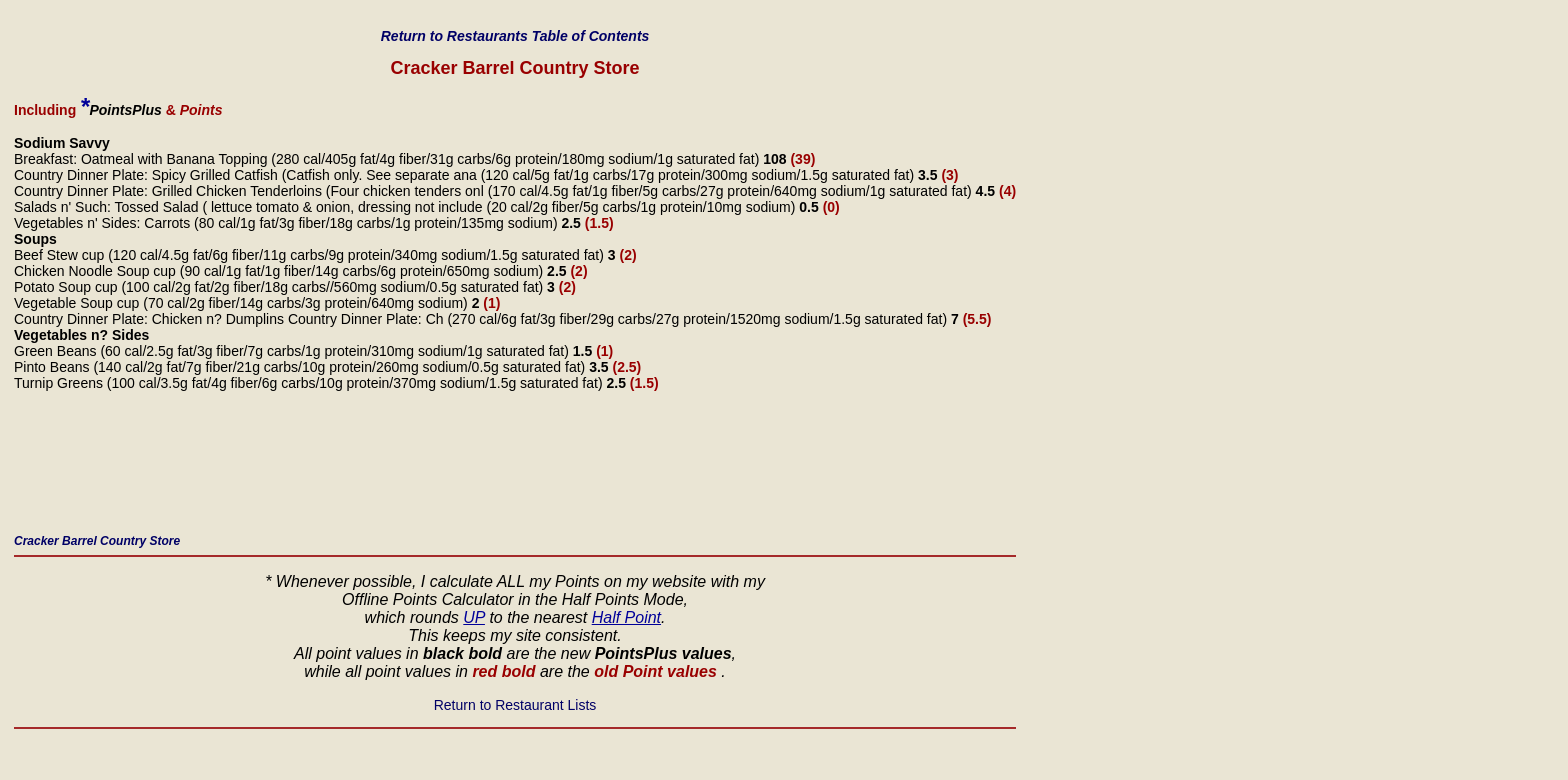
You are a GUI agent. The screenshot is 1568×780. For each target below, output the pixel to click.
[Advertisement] (378, 468)
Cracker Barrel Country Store (97, 541)
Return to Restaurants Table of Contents (515, 36)
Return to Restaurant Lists (515, 705)
